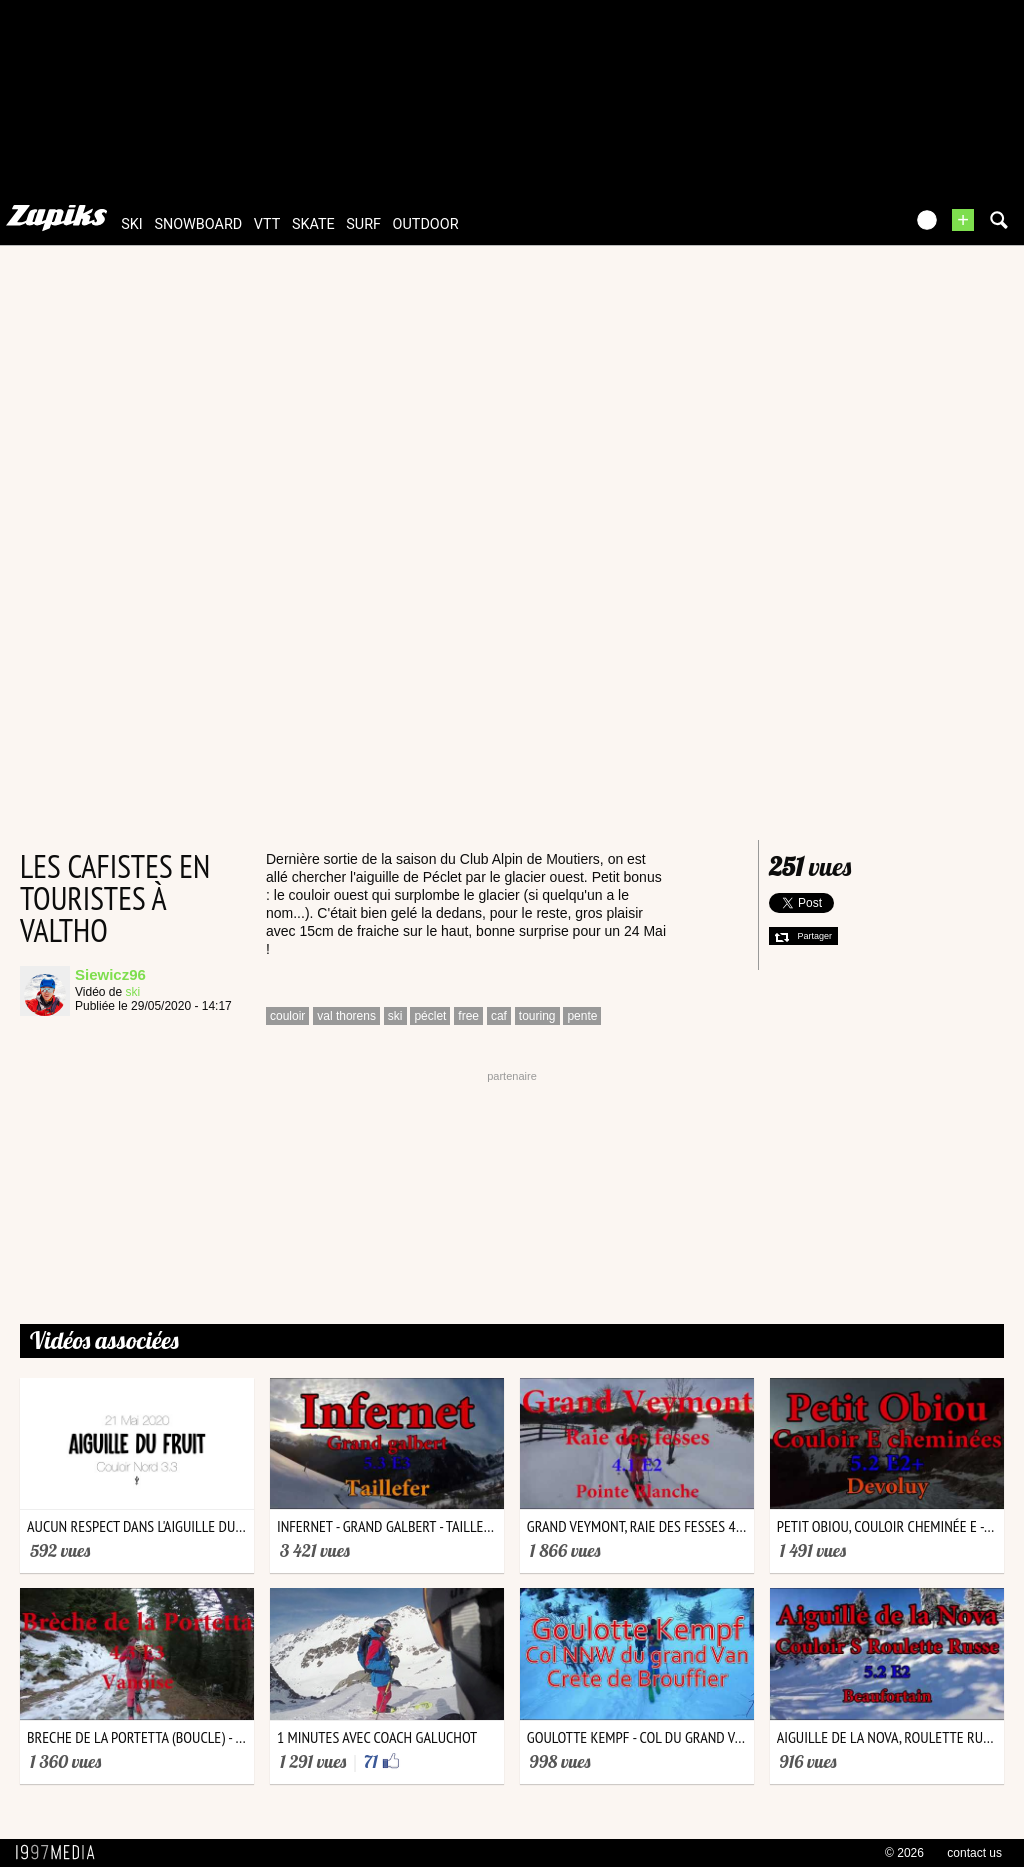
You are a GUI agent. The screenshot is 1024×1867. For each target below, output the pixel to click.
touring (537, 1016)
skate (313, 224)
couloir (287, 1016)
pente (582, 1016)
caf (499, 1016)
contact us (974, 1853)
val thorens (346, 1016)
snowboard (198, 224)
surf (363, 224)
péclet (430, 1016)
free (468, 1016)
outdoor (426, 224)
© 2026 (904, 1853)
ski (132, 224)
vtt (267, 224)
